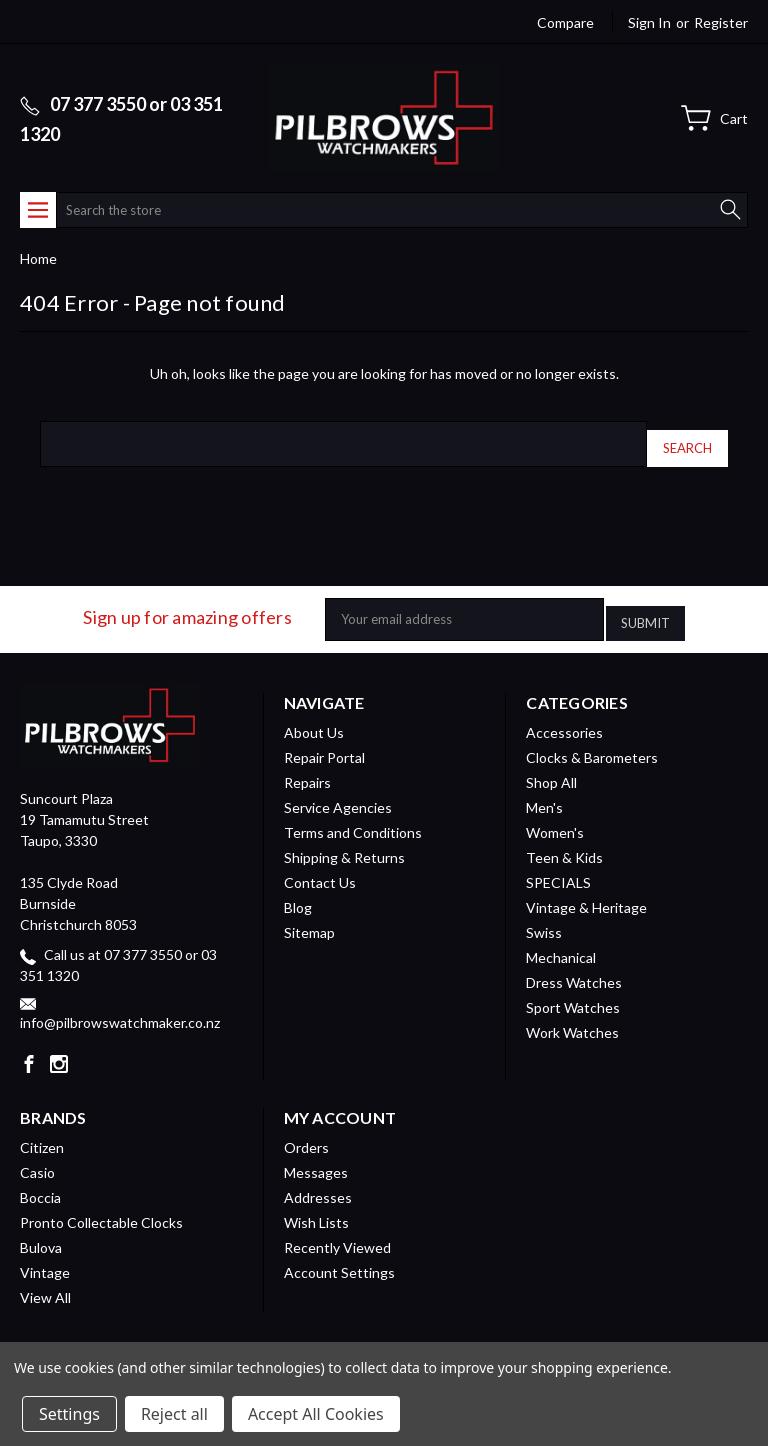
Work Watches (572, 1017)
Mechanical (561, 942)
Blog (298, 892)
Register (721, 22)
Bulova (41, 1232)
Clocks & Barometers (592, 742)
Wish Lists (316, 1207)
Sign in (649, 22)
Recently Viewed (337, 1232)
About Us (314, 717)
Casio (37, 1157)
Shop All (551, 767)
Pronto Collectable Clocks (101, 1207)
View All (45, 1282)
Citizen (42, 1132)
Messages (316, 1157)
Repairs (307, 767)
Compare (565, 22)
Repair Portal (324, 742)
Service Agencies (338, 792)
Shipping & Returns (344, 842)
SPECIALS (558, 867)
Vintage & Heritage (586, 892)
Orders (306, 1132)
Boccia (40, 1182)
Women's (555, 817)
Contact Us (320, 867)
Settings (69, 1414)
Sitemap (309, 917)
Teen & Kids (564, 842)
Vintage (45, 1257)
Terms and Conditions (353, 817)
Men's (544, 792)
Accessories (564, 717)
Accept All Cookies (316, 1414)
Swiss (544, 917)
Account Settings (339, 1257)
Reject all (174, 1414)
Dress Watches (574, 967)
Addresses (318, 1182)
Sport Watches (573, 992)
